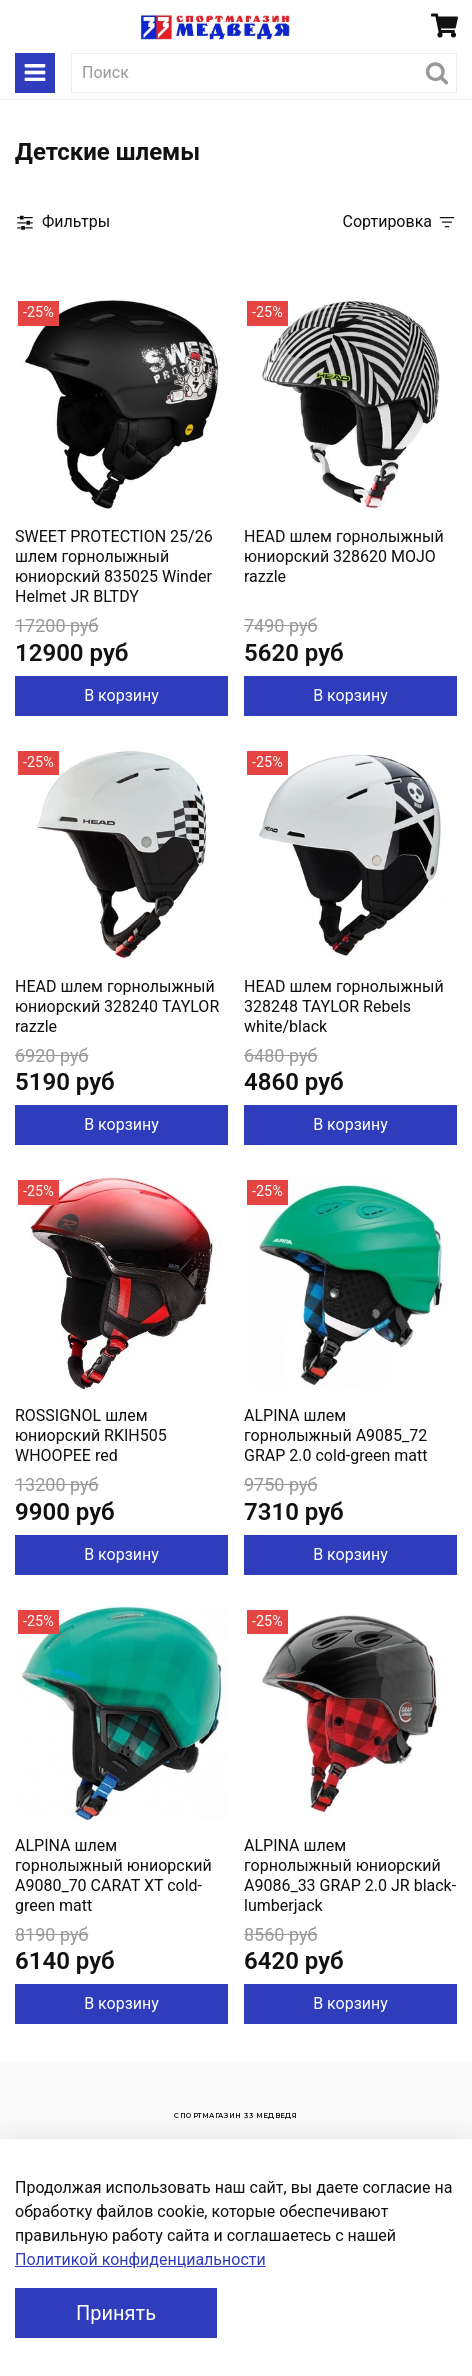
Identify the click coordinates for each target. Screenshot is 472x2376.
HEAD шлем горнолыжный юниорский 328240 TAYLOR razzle (117, 1006)
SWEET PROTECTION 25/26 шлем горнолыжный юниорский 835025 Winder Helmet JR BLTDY (114, 566)
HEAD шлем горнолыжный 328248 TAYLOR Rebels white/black (344, 1006)
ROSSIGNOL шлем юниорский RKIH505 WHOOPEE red (91, 1435)
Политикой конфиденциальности (140, 2259)
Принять (116, 2313)
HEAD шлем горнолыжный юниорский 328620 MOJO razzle (344, 556)
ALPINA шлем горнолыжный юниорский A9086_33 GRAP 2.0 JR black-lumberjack (350, 1875)
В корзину (121, 695)
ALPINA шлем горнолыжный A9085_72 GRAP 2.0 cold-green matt (336, 1435)
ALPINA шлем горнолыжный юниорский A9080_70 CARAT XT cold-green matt (113, 1875)
